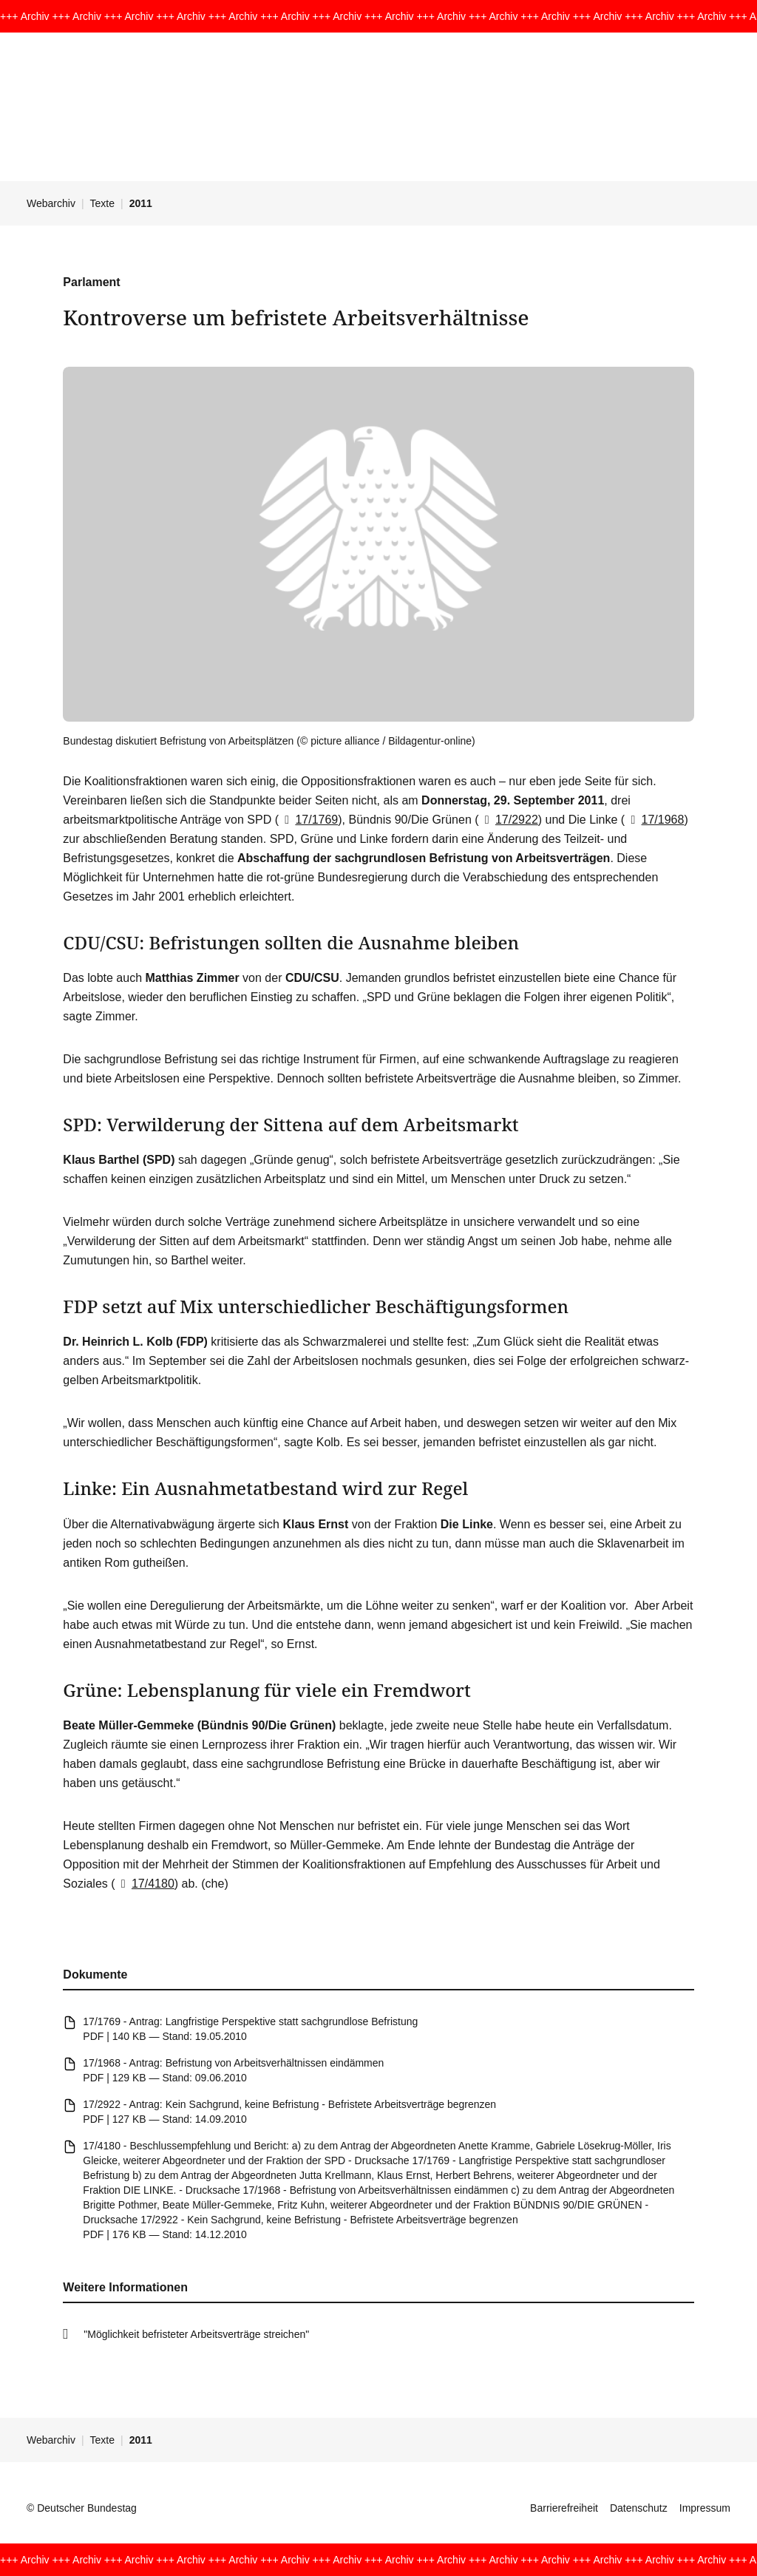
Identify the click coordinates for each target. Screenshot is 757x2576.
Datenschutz (639, 2508)
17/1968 (654, 819)
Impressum (704, 2508)
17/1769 (308, 819)
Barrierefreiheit (564, 2508)
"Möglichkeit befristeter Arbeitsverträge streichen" (196, 2334)
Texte (102, 203)
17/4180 (144, 1883)
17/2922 (508, 819)
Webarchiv (51, 203)
